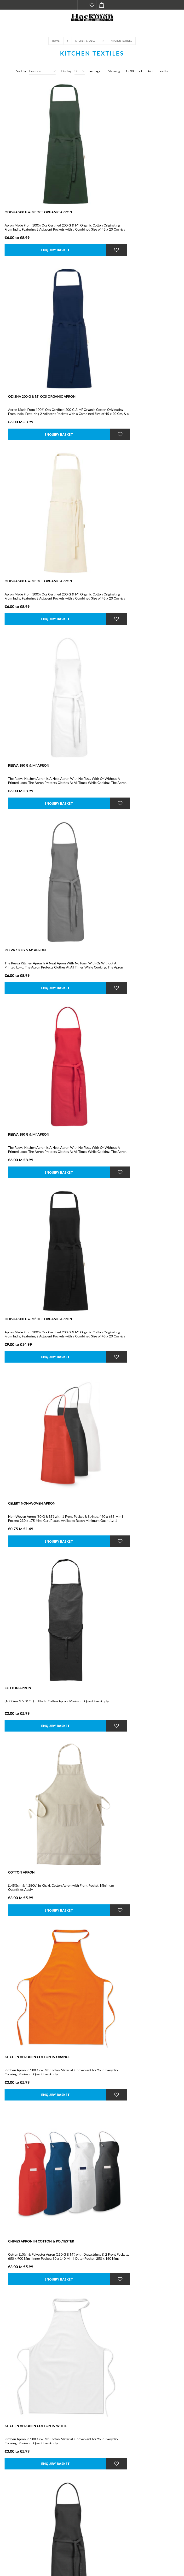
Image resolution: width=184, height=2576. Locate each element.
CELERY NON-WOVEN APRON (117, 620)
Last (124, 2324)
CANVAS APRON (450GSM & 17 (29, 1656)
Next (113, 2324)
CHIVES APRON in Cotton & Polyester (127, 916)
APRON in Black (18, 1360)
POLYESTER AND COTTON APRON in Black (128, 2101)
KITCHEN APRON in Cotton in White (36, 1064)
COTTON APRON (18, 768)
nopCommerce (54, 2563)
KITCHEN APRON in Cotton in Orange (37, 916)
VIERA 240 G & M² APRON (114, 1953)
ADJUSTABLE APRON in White (29, 1508)
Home (56, 40)
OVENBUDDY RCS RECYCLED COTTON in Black (43, 2249)
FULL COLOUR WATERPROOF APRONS (35, 1953)
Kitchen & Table (85, 40)
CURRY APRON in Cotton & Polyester (126, 1508)
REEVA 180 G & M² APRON (114, 324)
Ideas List (92, 5)
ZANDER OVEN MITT (110, 1212)
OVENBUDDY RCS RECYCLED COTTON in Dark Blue (136, 2249)
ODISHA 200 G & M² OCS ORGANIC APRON (38, 176)
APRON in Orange (109, 1360)
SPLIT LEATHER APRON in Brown (121, 1656)
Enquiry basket (101, 5)
